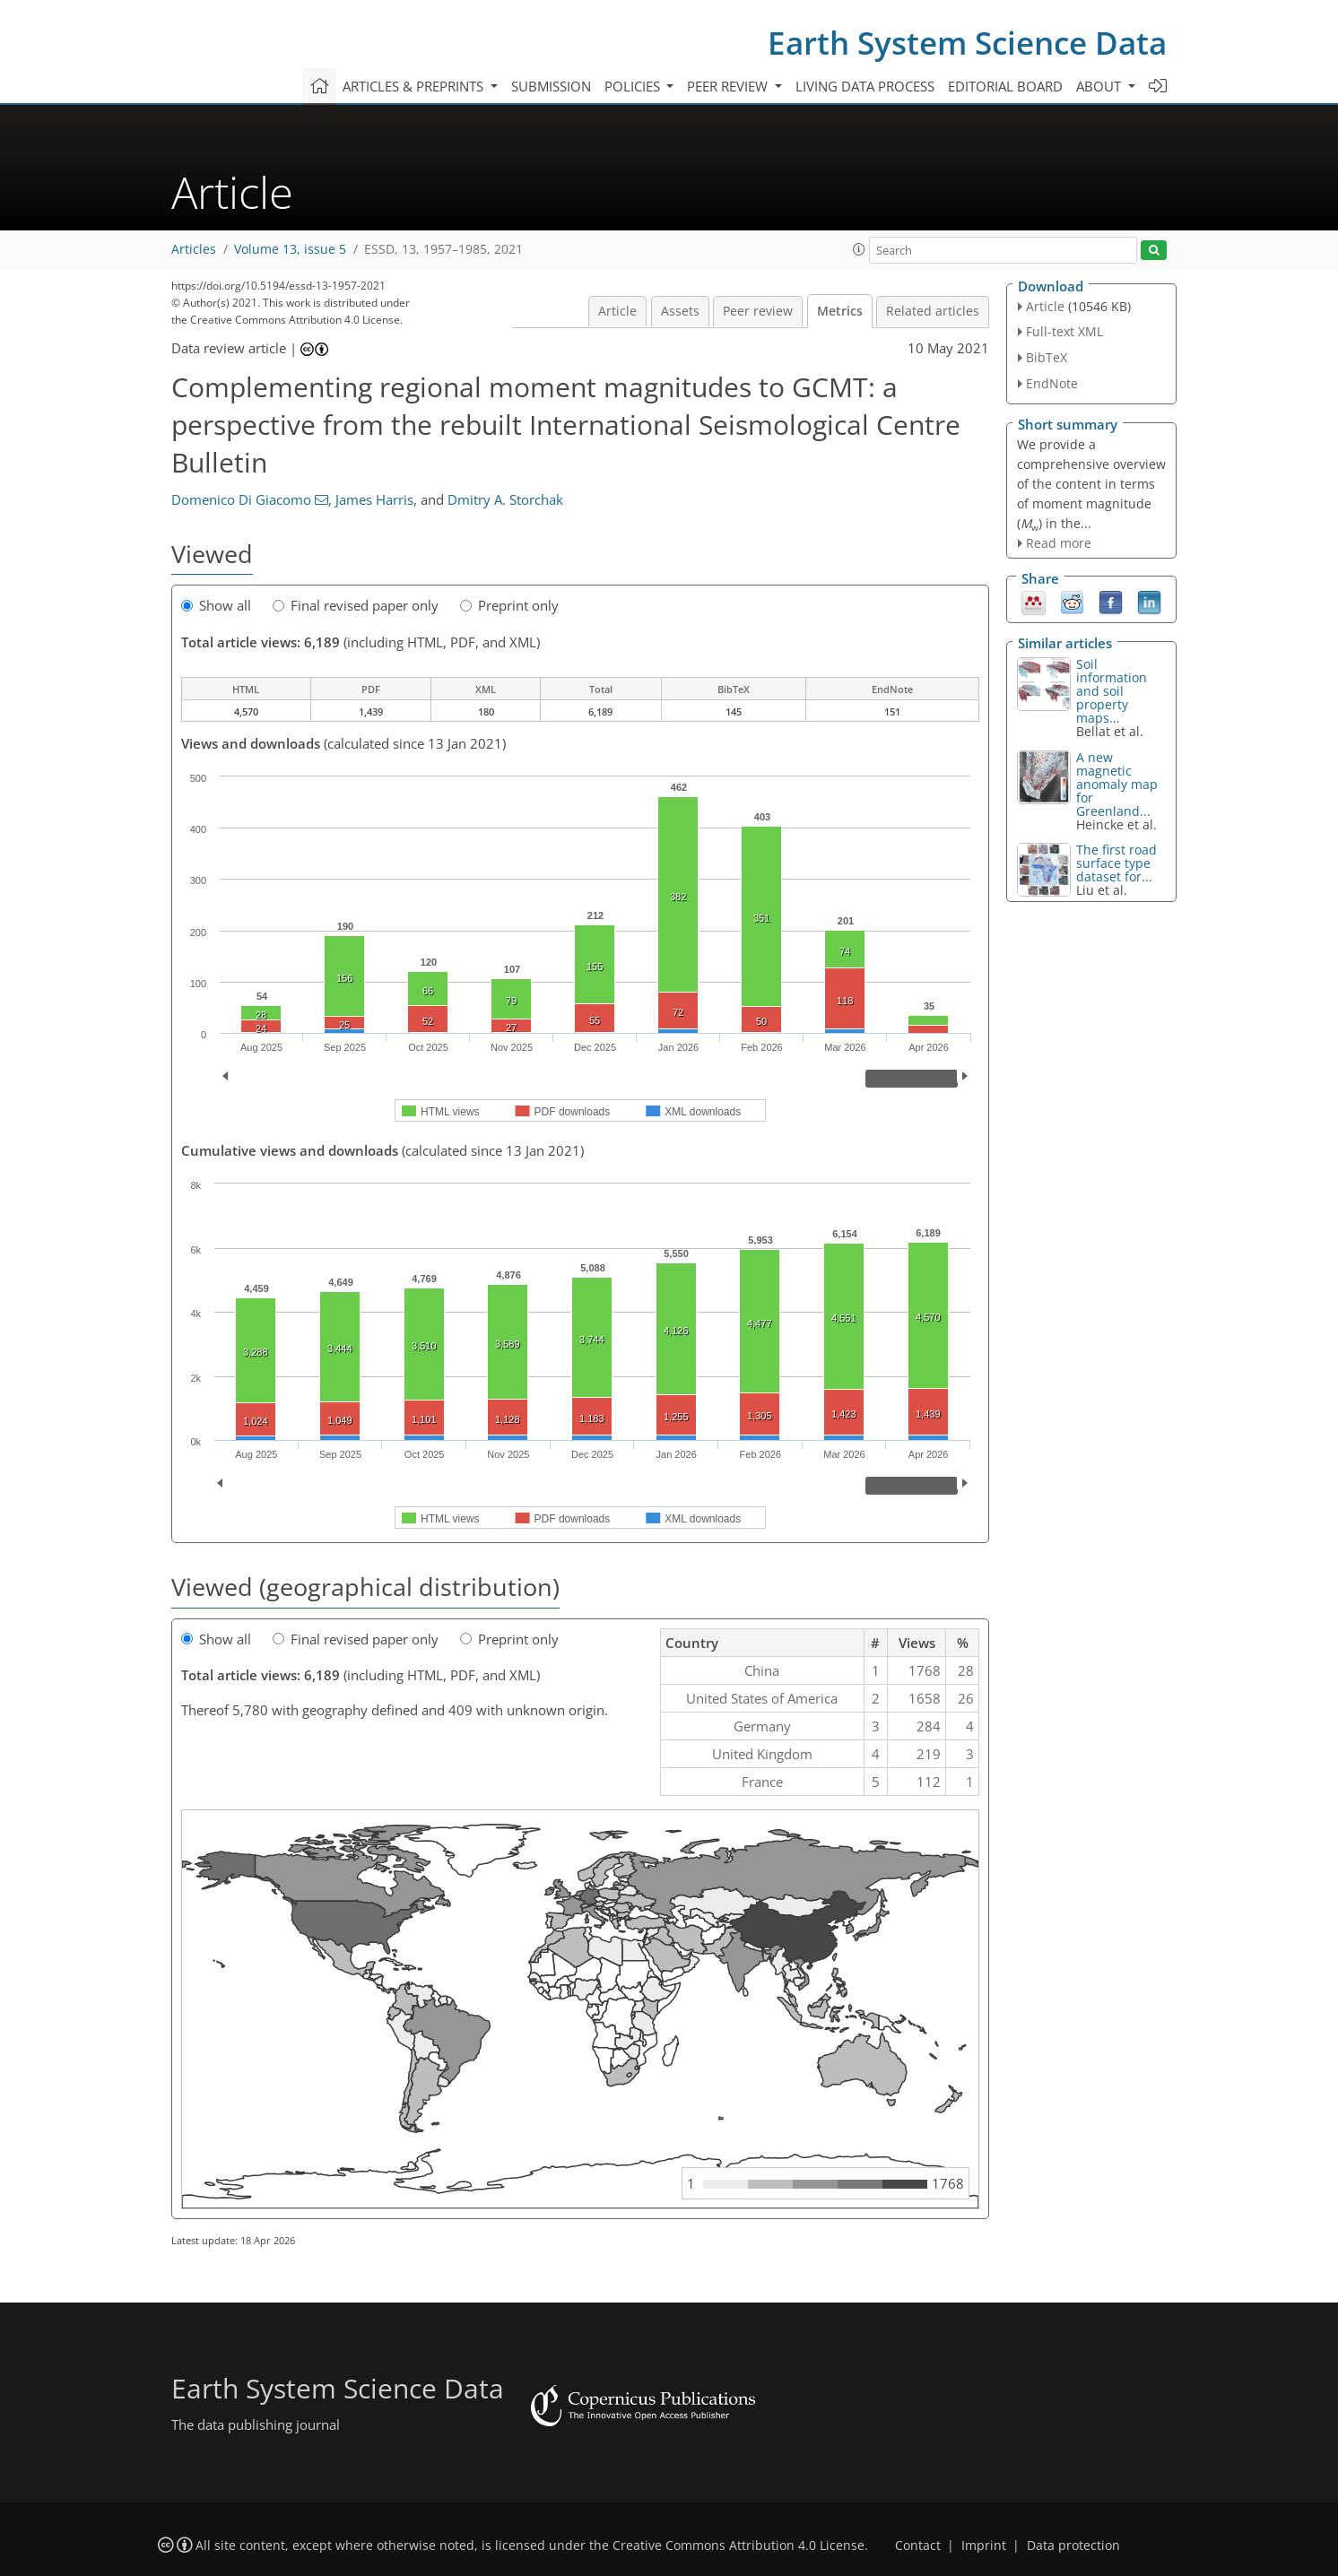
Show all (216, 605)
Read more (1058, 542)
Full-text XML (1064, 331)
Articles (193, 249)
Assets (680, 311)
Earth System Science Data (967, 43)
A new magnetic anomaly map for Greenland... (1117, 784)
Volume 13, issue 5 (290, 249)
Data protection (1073, 2545)
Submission (551, 86)
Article (617, 311)
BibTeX (1046, 357)
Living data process (864, 86)
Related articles (932, 311)
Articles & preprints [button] (415, 86)
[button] (859, 249)
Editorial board (1005, 86)
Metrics (840, 311)
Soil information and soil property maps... (1111, 690)
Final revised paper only (356, 605)
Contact (918, 2545)
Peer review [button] (729, 86)
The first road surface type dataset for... (1116, 863)
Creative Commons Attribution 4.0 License (738, 2545)
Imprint (983, 2545)
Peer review (758, 311)
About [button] (1100, 86)
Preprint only (509, 605)
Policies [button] (634, 86)
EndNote (1052, 383)
